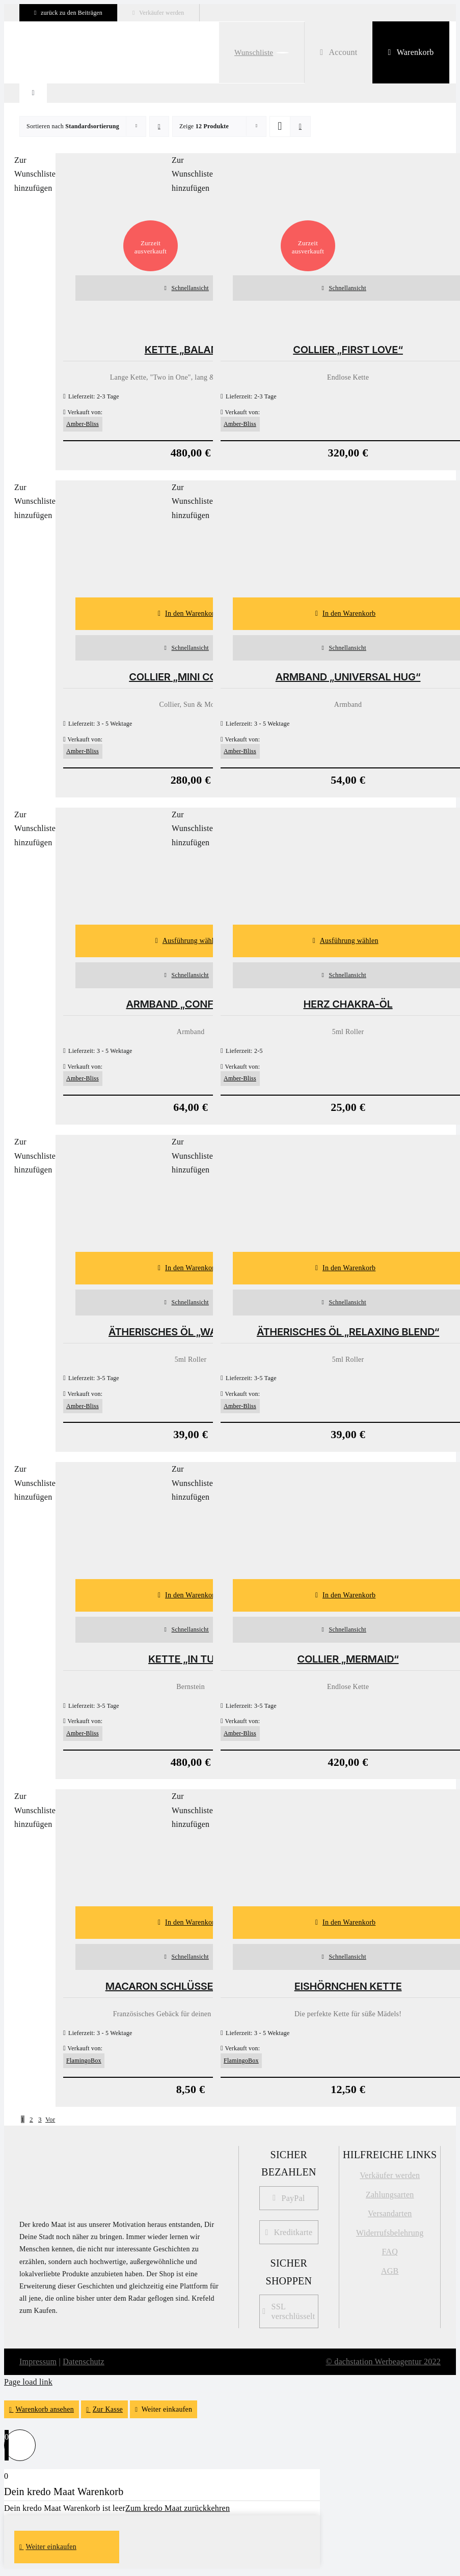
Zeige (204, 126)
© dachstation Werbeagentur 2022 (383, 2361)
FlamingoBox (83, 2060)
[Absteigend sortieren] (159, 126)
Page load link (28, 2382)
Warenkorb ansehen (44, 2409)
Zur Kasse (108, 2409)
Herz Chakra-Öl (348, 1004)
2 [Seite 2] (31, 2119)
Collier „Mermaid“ (348, 1659)
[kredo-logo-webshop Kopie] (65, 44)
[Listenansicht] (300, 126)
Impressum (38, 2361)
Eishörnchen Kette (348, 1986)
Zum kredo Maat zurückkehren (177, 2508)
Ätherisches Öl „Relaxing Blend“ (348, 1332)
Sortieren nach (72, 126)
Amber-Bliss (82, 423)
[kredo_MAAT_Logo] (70, 2154)
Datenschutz (83, 2361)
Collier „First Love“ (348, 350)
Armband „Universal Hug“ (348, 677)
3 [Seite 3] (40, 2119)
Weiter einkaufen (167, 2409)
